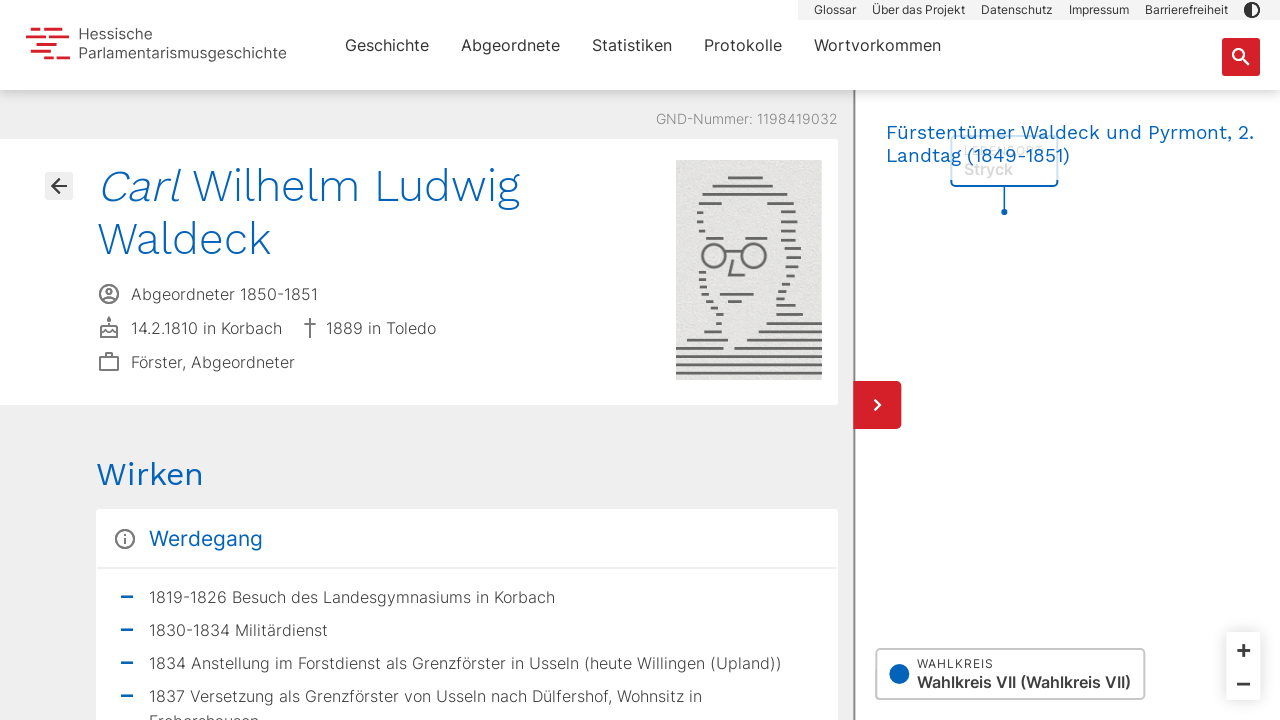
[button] (1252, 10)
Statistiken (632, 45)
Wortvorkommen (877, 45)
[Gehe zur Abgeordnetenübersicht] (59, 186)
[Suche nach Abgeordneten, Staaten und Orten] (1241, 57)
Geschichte (387, 45)
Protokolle (743, 45)
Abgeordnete (510, 45)
